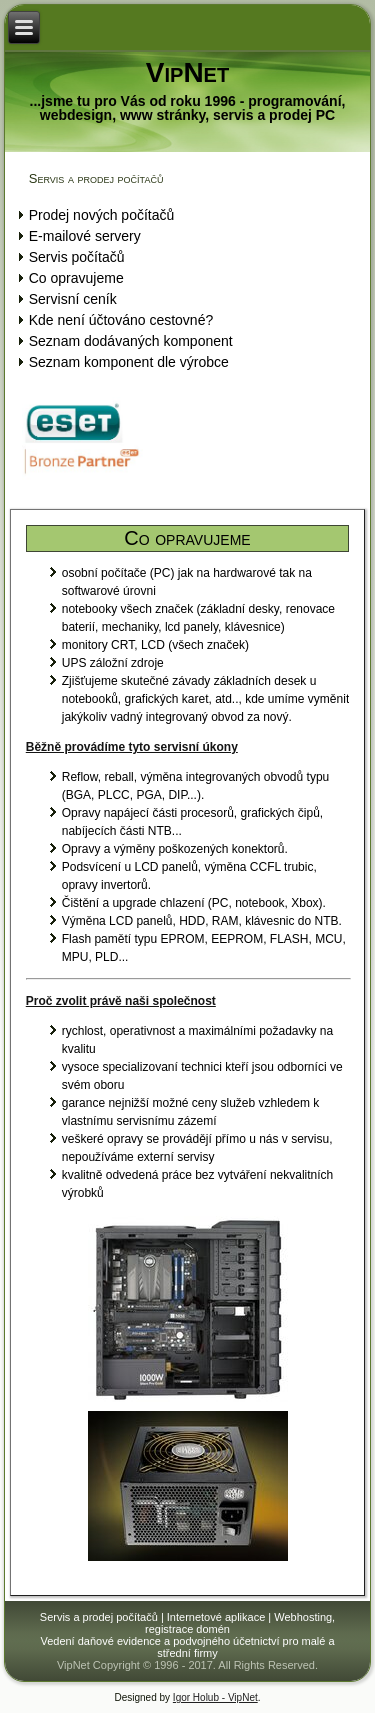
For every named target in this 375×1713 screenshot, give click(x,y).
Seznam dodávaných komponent (131, 341)
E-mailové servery (85, 236)
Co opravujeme (76, 278)
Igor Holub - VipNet (215, 1697)
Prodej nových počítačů (102, 215)
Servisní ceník (73, 299)
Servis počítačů (77, 257)
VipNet (187, 72)
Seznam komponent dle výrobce (129, 362)
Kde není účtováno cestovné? (121, 320)
